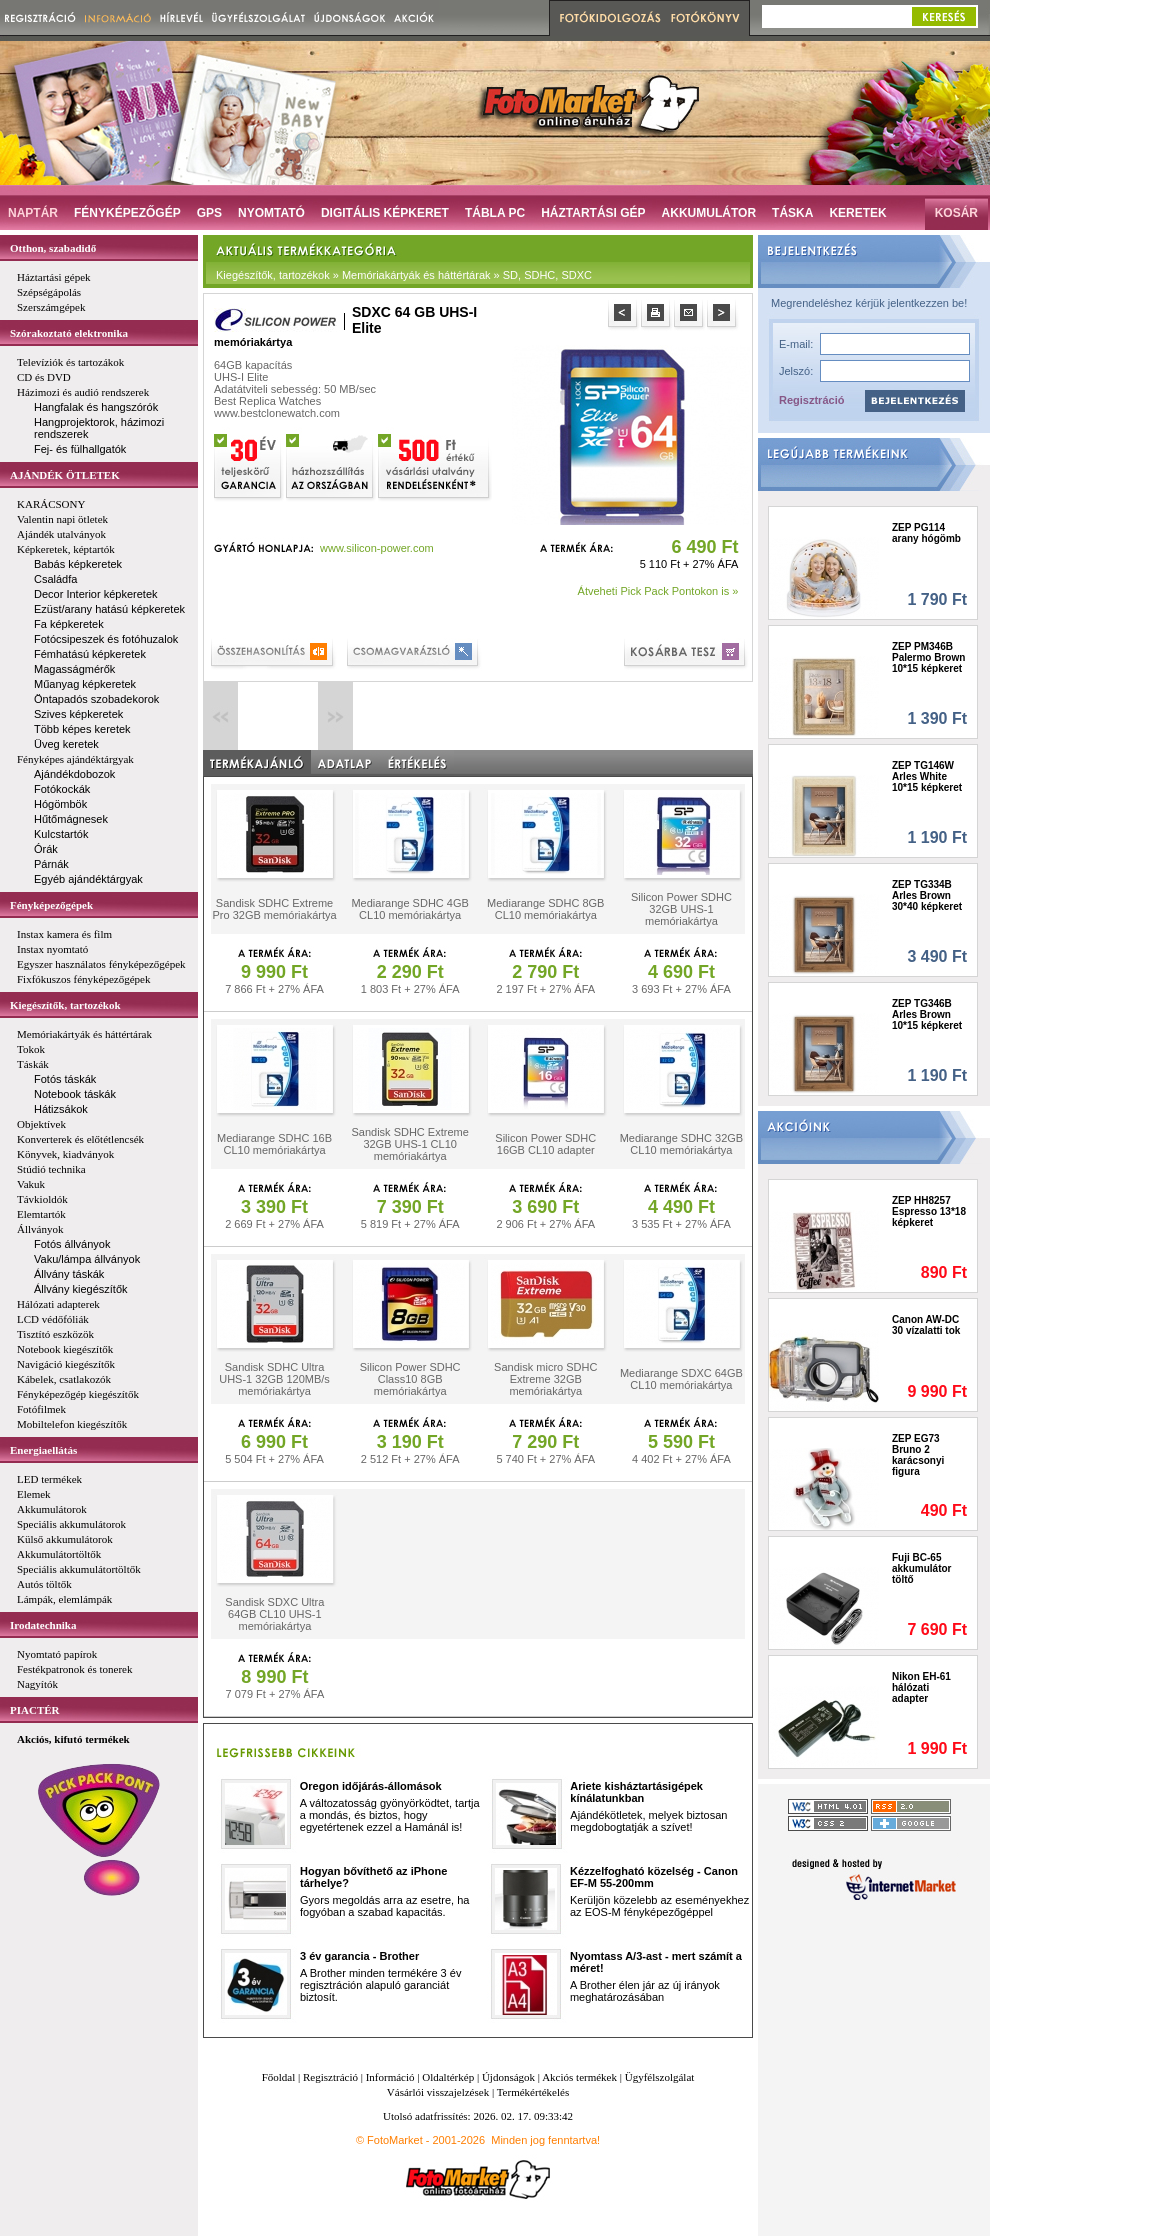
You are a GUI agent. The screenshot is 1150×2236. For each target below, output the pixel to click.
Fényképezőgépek (51, 905)
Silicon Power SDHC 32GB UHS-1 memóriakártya (681, 909)
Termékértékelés (533, 2092)
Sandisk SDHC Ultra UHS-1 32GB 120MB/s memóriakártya (274, 1379)
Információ (390, 2077)
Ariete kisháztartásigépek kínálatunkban (636, 1792)
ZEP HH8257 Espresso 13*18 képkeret (929, 1211)
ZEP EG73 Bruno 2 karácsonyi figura (918, 1455)
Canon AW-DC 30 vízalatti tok (926, 1325)
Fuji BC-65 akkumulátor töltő (921, 1568)
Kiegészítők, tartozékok (65, 1005)
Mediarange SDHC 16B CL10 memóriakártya (274, 1144)
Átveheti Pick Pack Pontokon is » (658, 591)
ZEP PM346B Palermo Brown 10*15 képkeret (928, 657)
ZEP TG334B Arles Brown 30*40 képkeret (927, 895)
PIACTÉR (35, 1710)
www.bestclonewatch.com (277, 413)
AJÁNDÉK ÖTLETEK (65, 475)
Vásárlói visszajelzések (438, 2092)
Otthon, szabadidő (53, 248)
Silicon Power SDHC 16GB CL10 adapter (545, 1144)
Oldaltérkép (448, 2077)
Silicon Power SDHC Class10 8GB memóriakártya (410, 1379)
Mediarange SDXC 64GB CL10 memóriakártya (681, 1379)
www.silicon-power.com (377, 548)
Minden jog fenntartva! (545, 2140)
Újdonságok (508, 2077)
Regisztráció (811, 400)
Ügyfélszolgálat (660, 2077)
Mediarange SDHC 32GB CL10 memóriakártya (682, 1144)
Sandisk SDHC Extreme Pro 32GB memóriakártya (274, 909)
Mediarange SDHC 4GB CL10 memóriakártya (409, 909)
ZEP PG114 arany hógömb (926, 533)
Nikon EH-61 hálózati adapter (921, 1687)
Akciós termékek (579, 2077)
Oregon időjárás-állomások (371, 1786)
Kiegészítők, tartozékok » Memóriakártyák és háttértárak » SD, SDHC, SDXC (404, 275)
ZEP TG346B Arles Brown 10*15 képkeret (927, 1014)
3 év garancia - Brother (359, 1956)
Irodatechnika (43, 1625)
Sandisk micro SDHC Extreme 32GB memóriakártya (545, 1379)
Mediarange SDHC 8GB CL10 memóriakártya (545, 909)
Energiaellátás (43, 1450)
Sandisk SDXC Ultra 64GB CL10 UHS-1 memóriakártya (274, 1614)
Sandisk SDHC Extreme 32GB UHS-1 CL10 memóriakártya (409, 1144)
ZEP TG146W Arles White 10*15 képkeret (927, 776)
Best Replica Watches (267, 401)
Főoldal (279, 2077)
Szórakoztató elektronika (69, 333)
